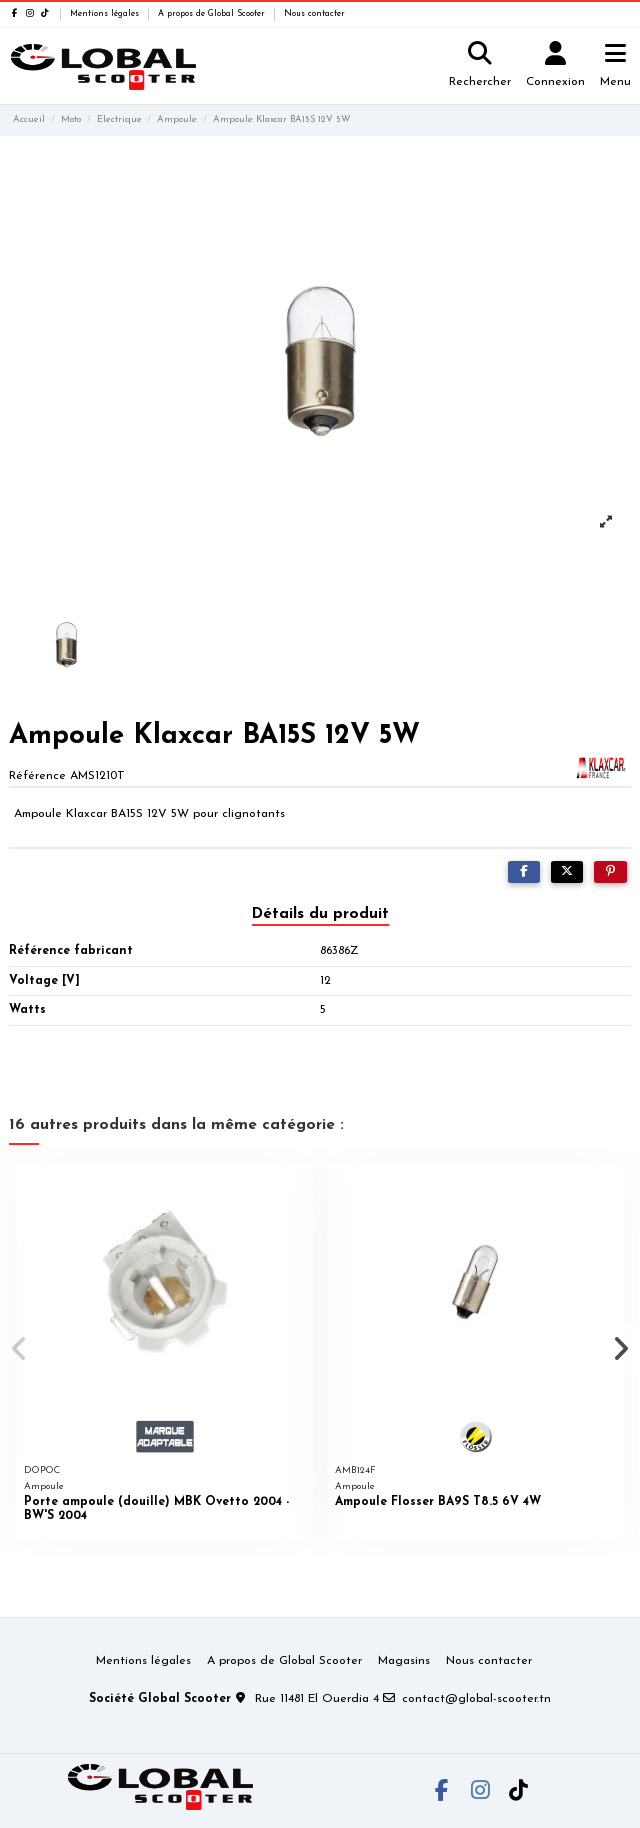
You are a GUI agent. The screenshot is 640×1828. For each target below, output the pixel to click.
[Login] (556, 66)
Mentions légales (106, 14)
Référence (37, 776)
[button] (19, 1349)
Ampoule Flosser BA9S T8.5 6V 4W (438, 1502)
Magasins (404, 1661)
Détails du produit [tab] (320, 914)
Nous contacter (314, 14)
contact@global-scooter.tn (476, 1699)
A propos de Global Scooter (213, 14)
